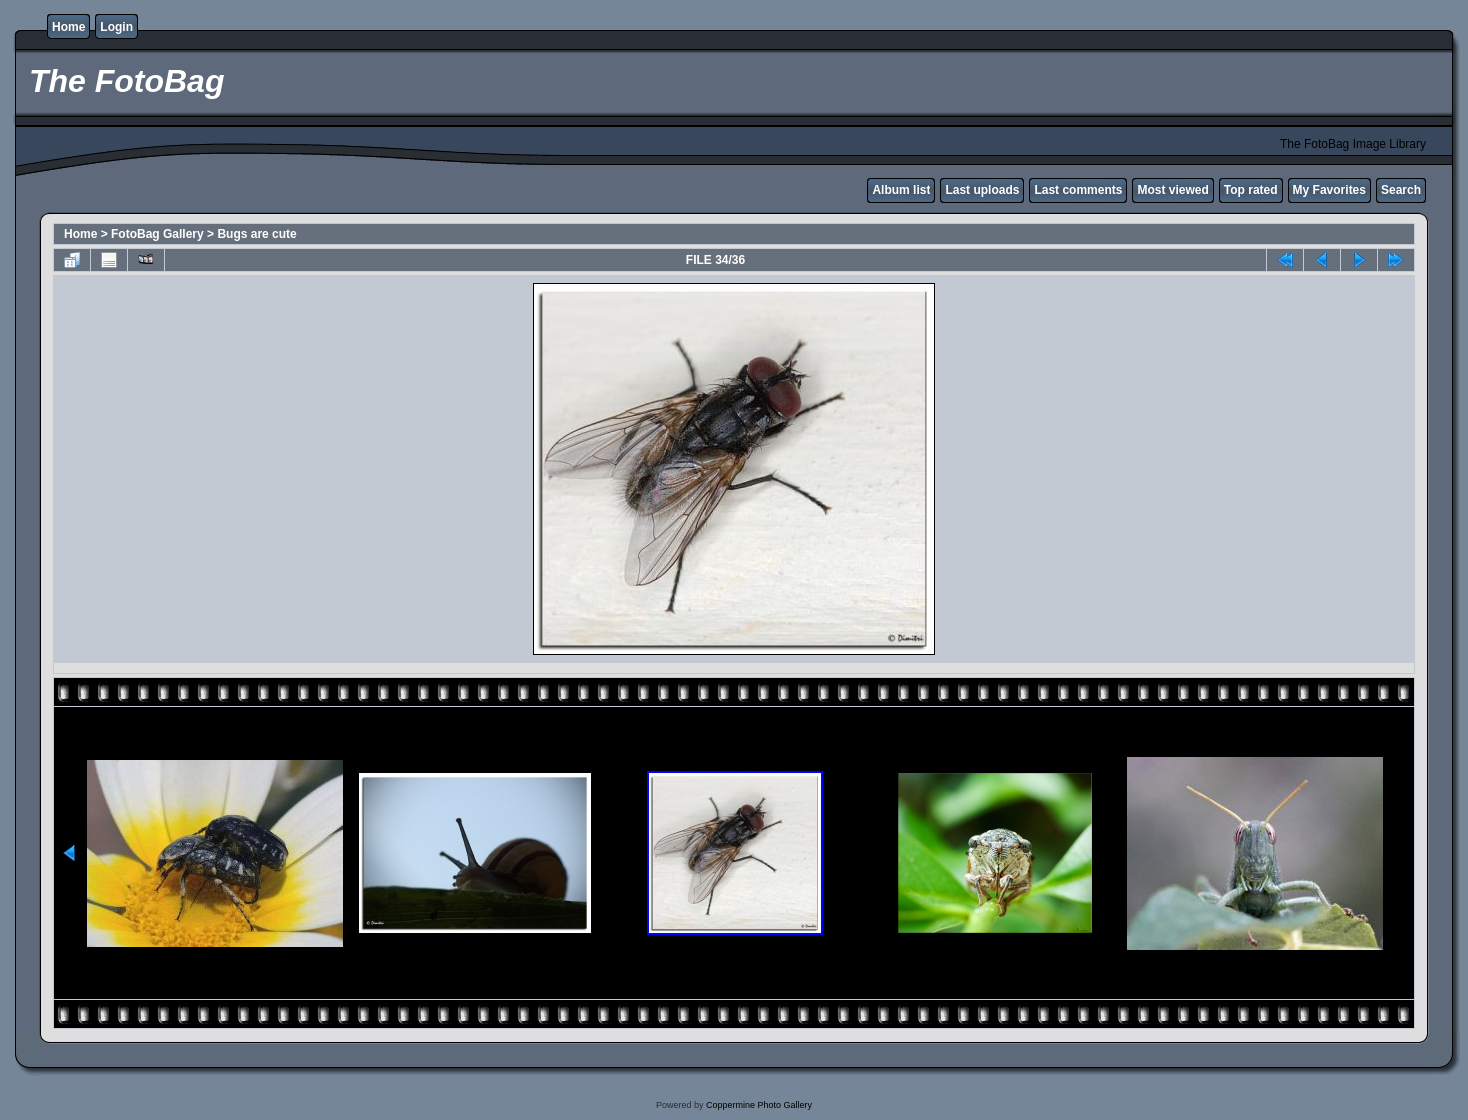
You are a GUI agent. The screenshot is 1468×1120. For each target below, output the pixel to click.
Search (1401, 190)
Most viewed (1172, 190)
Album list (901, 190)
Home (68, 27)
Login (116, 27)
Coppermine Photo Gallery (759, 1105)
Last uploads (982, 190)
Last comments (1078, 190)
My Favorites (1329, 190)
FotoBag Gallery (157, 234)
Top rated (1251, 190)
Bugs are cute (256, 234)
